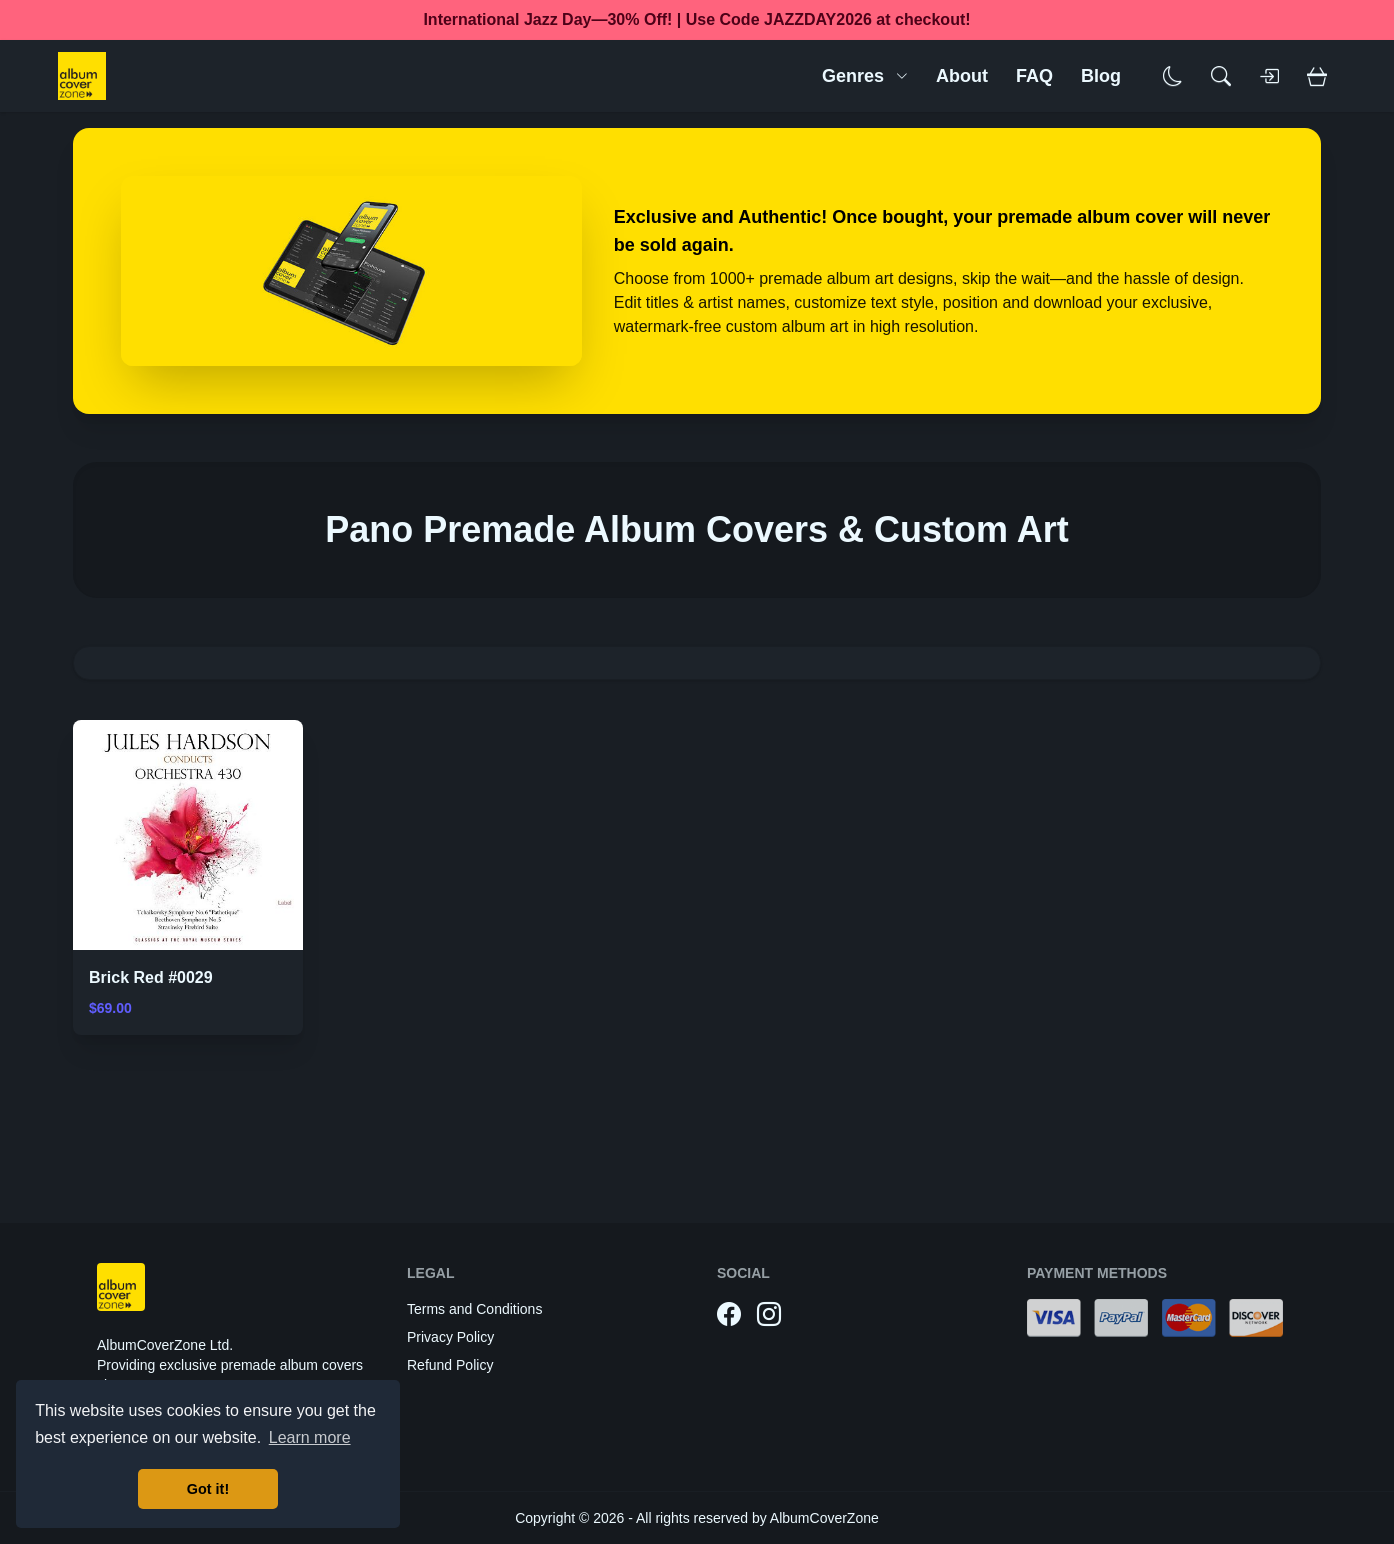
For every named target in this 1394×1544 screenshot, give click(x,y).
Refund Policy (450, 1365)
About (962, 76)
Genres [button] (865, 76)
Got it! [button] (208, 1489)
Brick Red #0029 (151, 977)
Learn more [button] (310, 1437)
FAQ (1034, 76)
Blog (1101, 76)
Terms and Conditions (474, 1309)
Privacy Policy (450, 1337)
